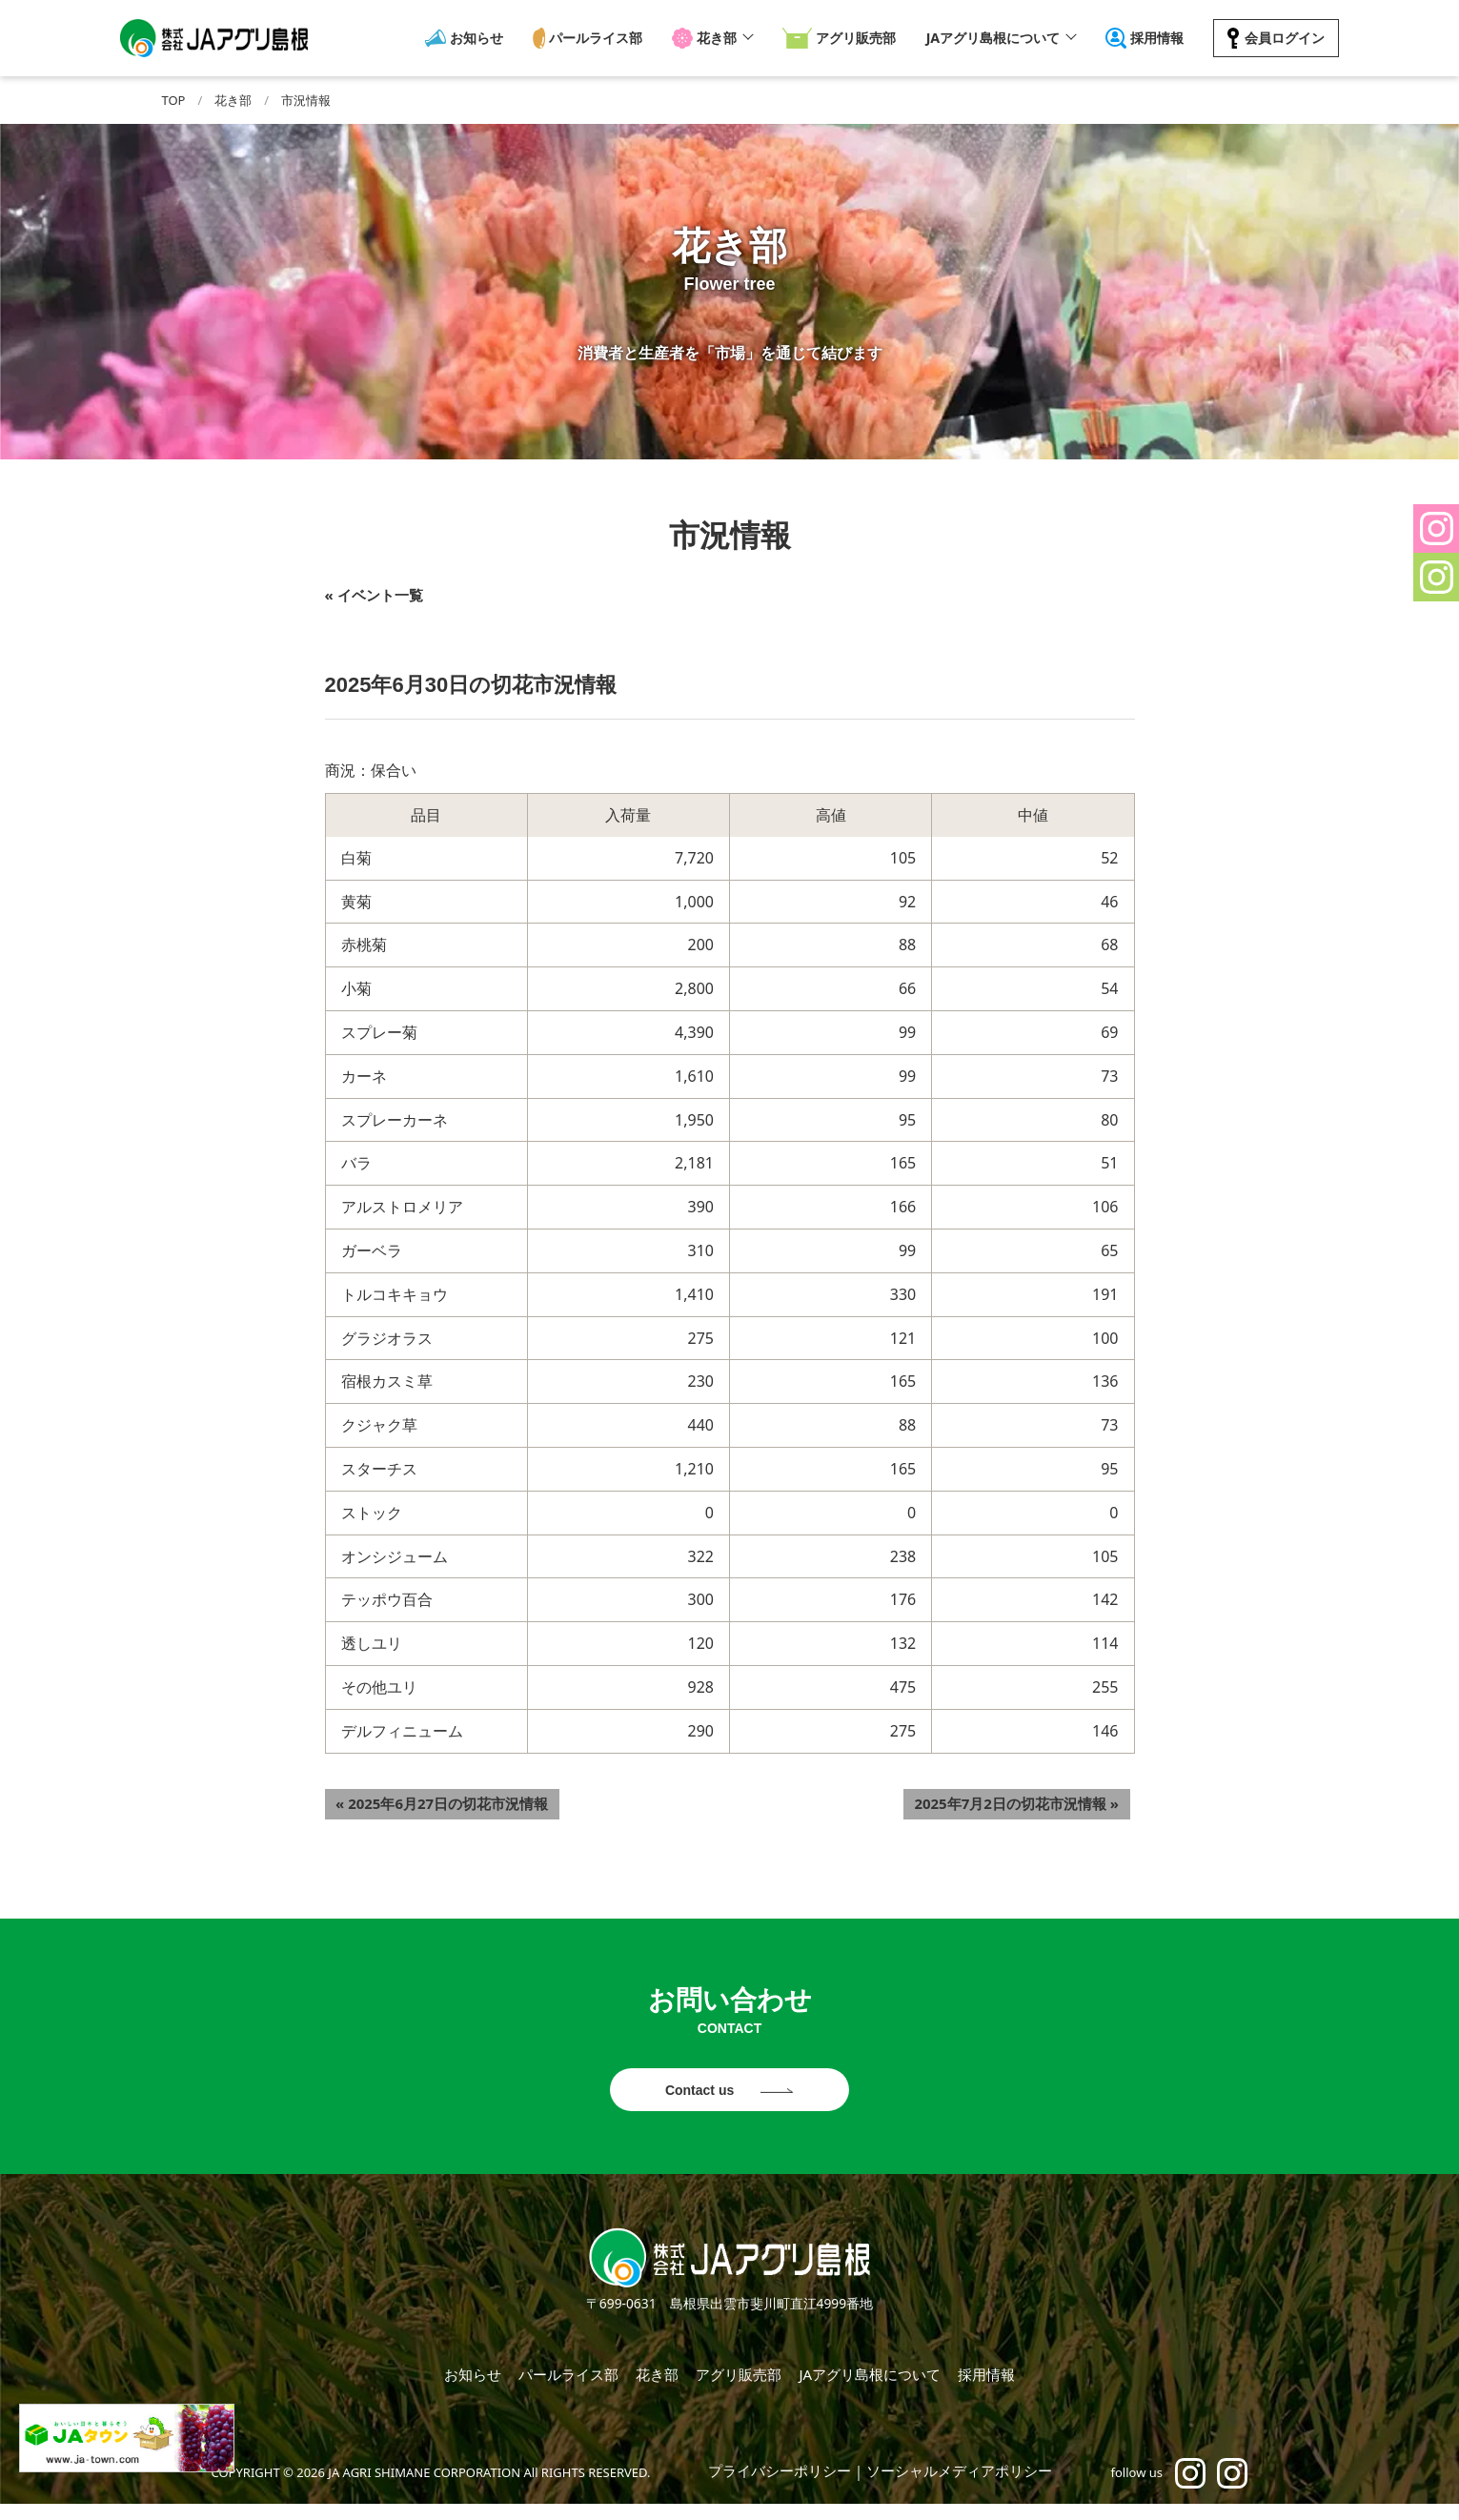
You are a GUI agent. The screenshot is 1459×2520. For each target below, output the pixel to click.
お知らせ (480, 38)
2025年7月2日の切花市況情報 (1027, 1798)
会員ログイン (1279, 38)
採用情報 (1154, 38)
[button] (1436, 528)
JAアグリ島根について (989, 38)
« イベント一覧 (374, 594)
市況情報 (306, 100)
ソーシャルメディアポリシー (959, 2486)
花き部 (716, 38)
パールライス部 (596, 38)
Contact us (701, 2093)
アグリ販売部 (850, 38)
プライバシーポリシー (779, 2486)
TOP (174, 100)
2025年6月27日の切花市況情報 (431, 1798)
